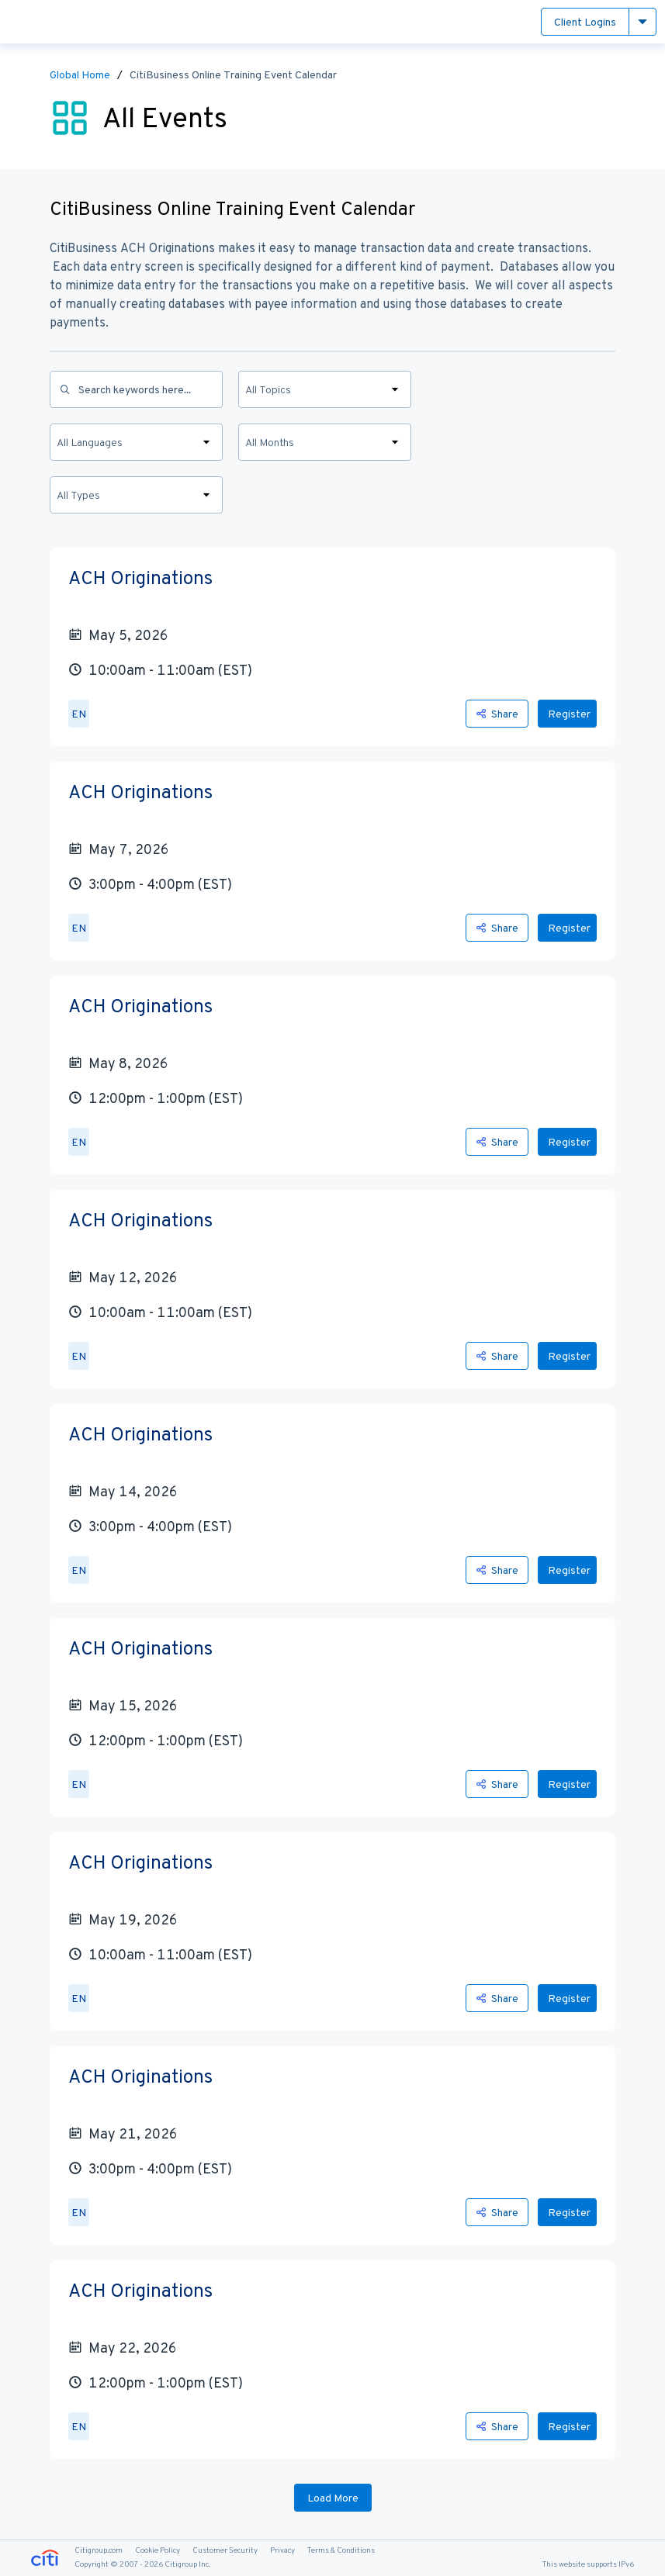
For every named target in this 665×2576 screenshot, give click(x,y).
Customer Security (225, 2550)
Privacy (282, 2550)
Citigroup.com (98, 2550)
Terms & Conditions (341, 2550)
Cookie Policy (157, 2550)
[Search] (136, 389)
